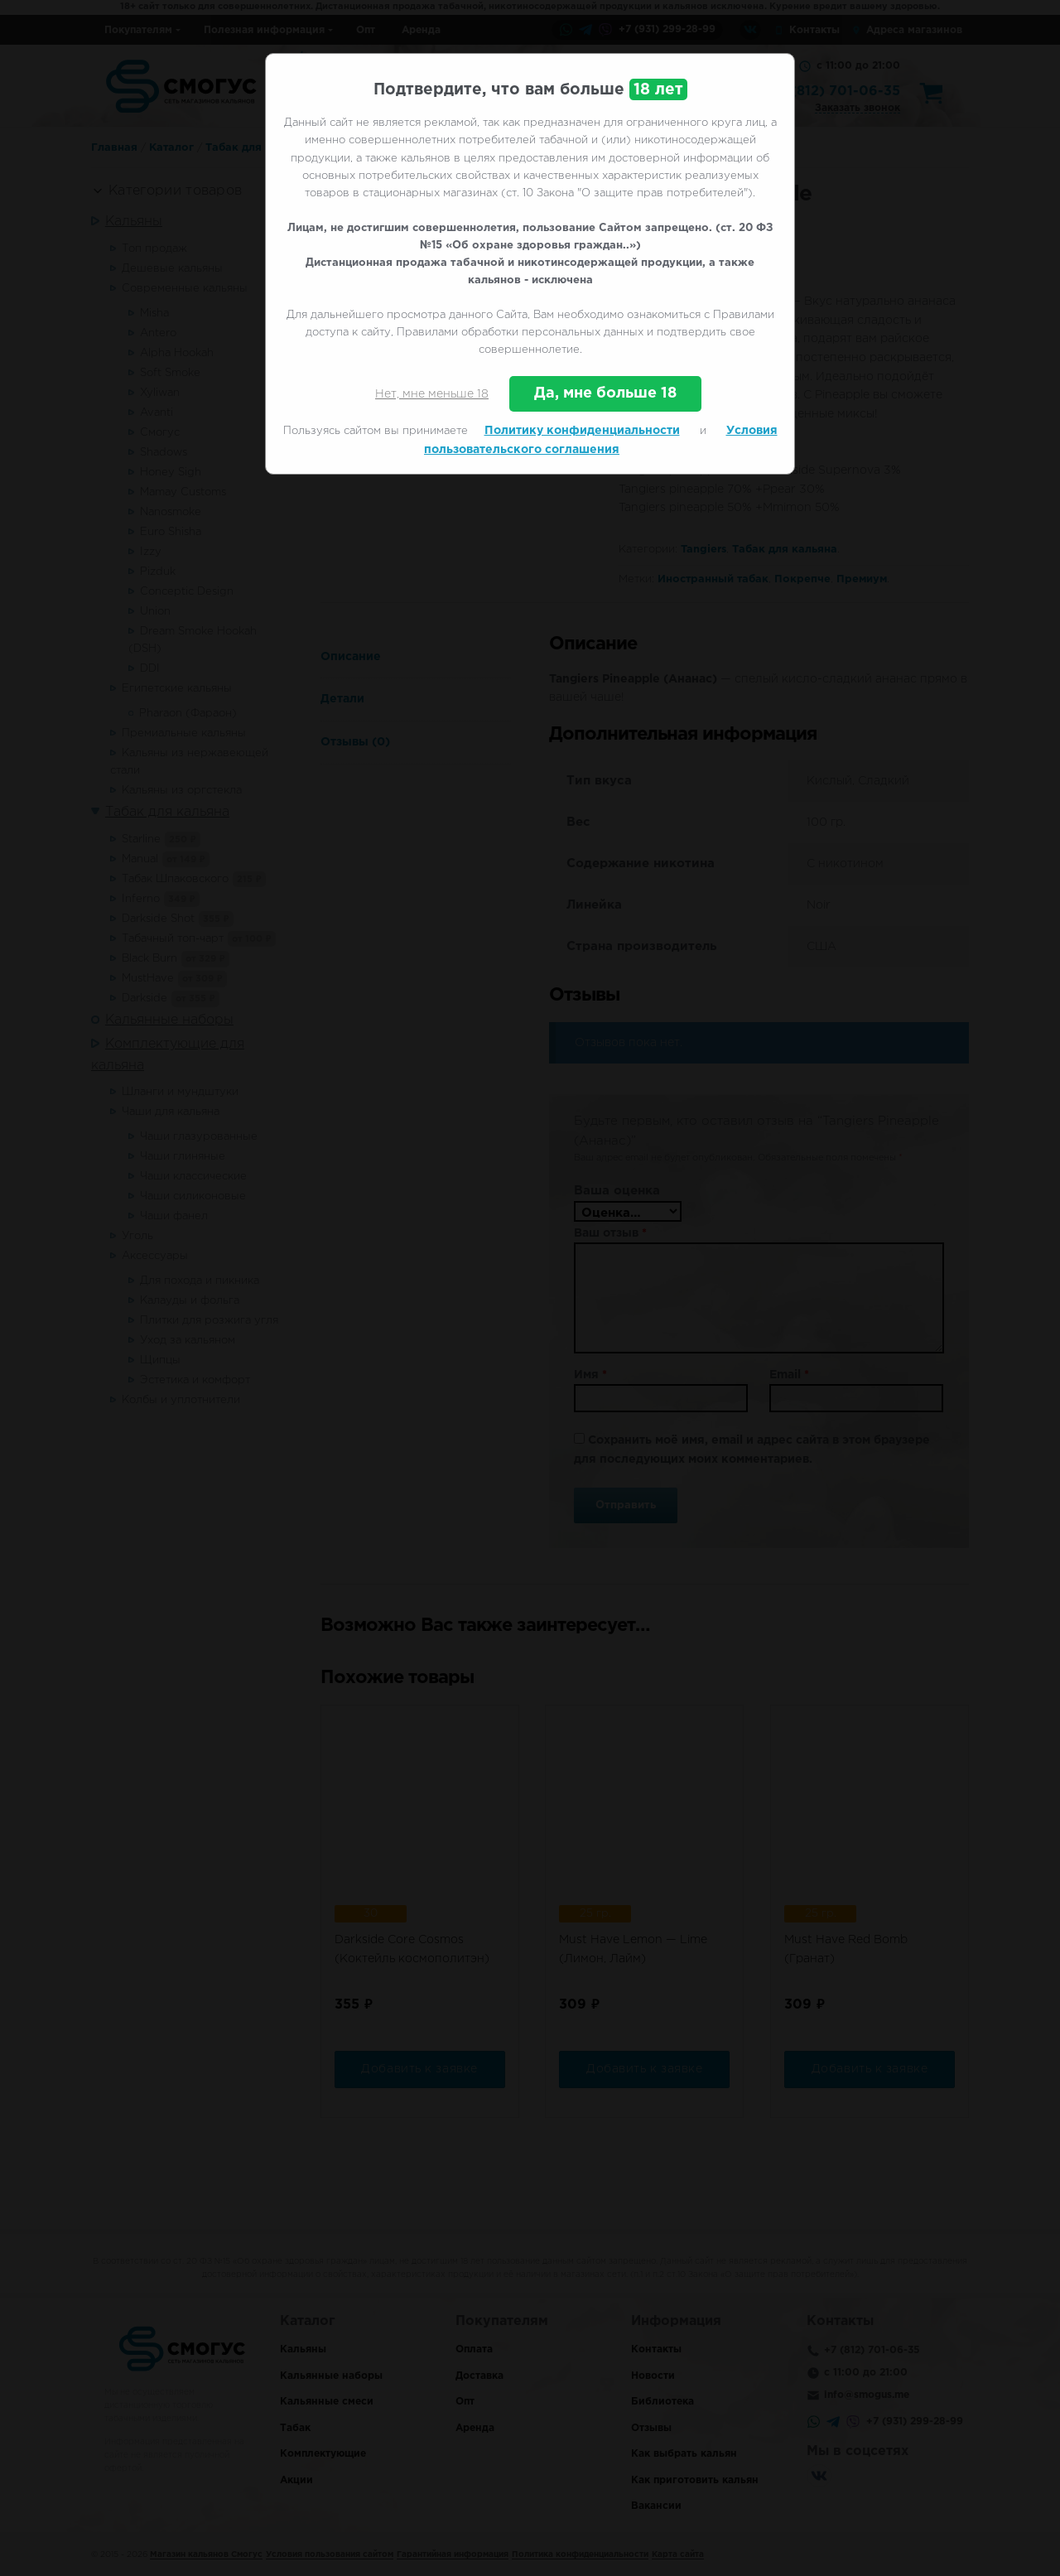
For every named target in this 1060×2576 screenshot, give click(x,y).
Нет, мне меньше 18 (432, 394)
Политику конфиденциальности (582, 431)
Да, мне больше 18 (605, 393)
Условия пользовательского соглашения (601, 440)
